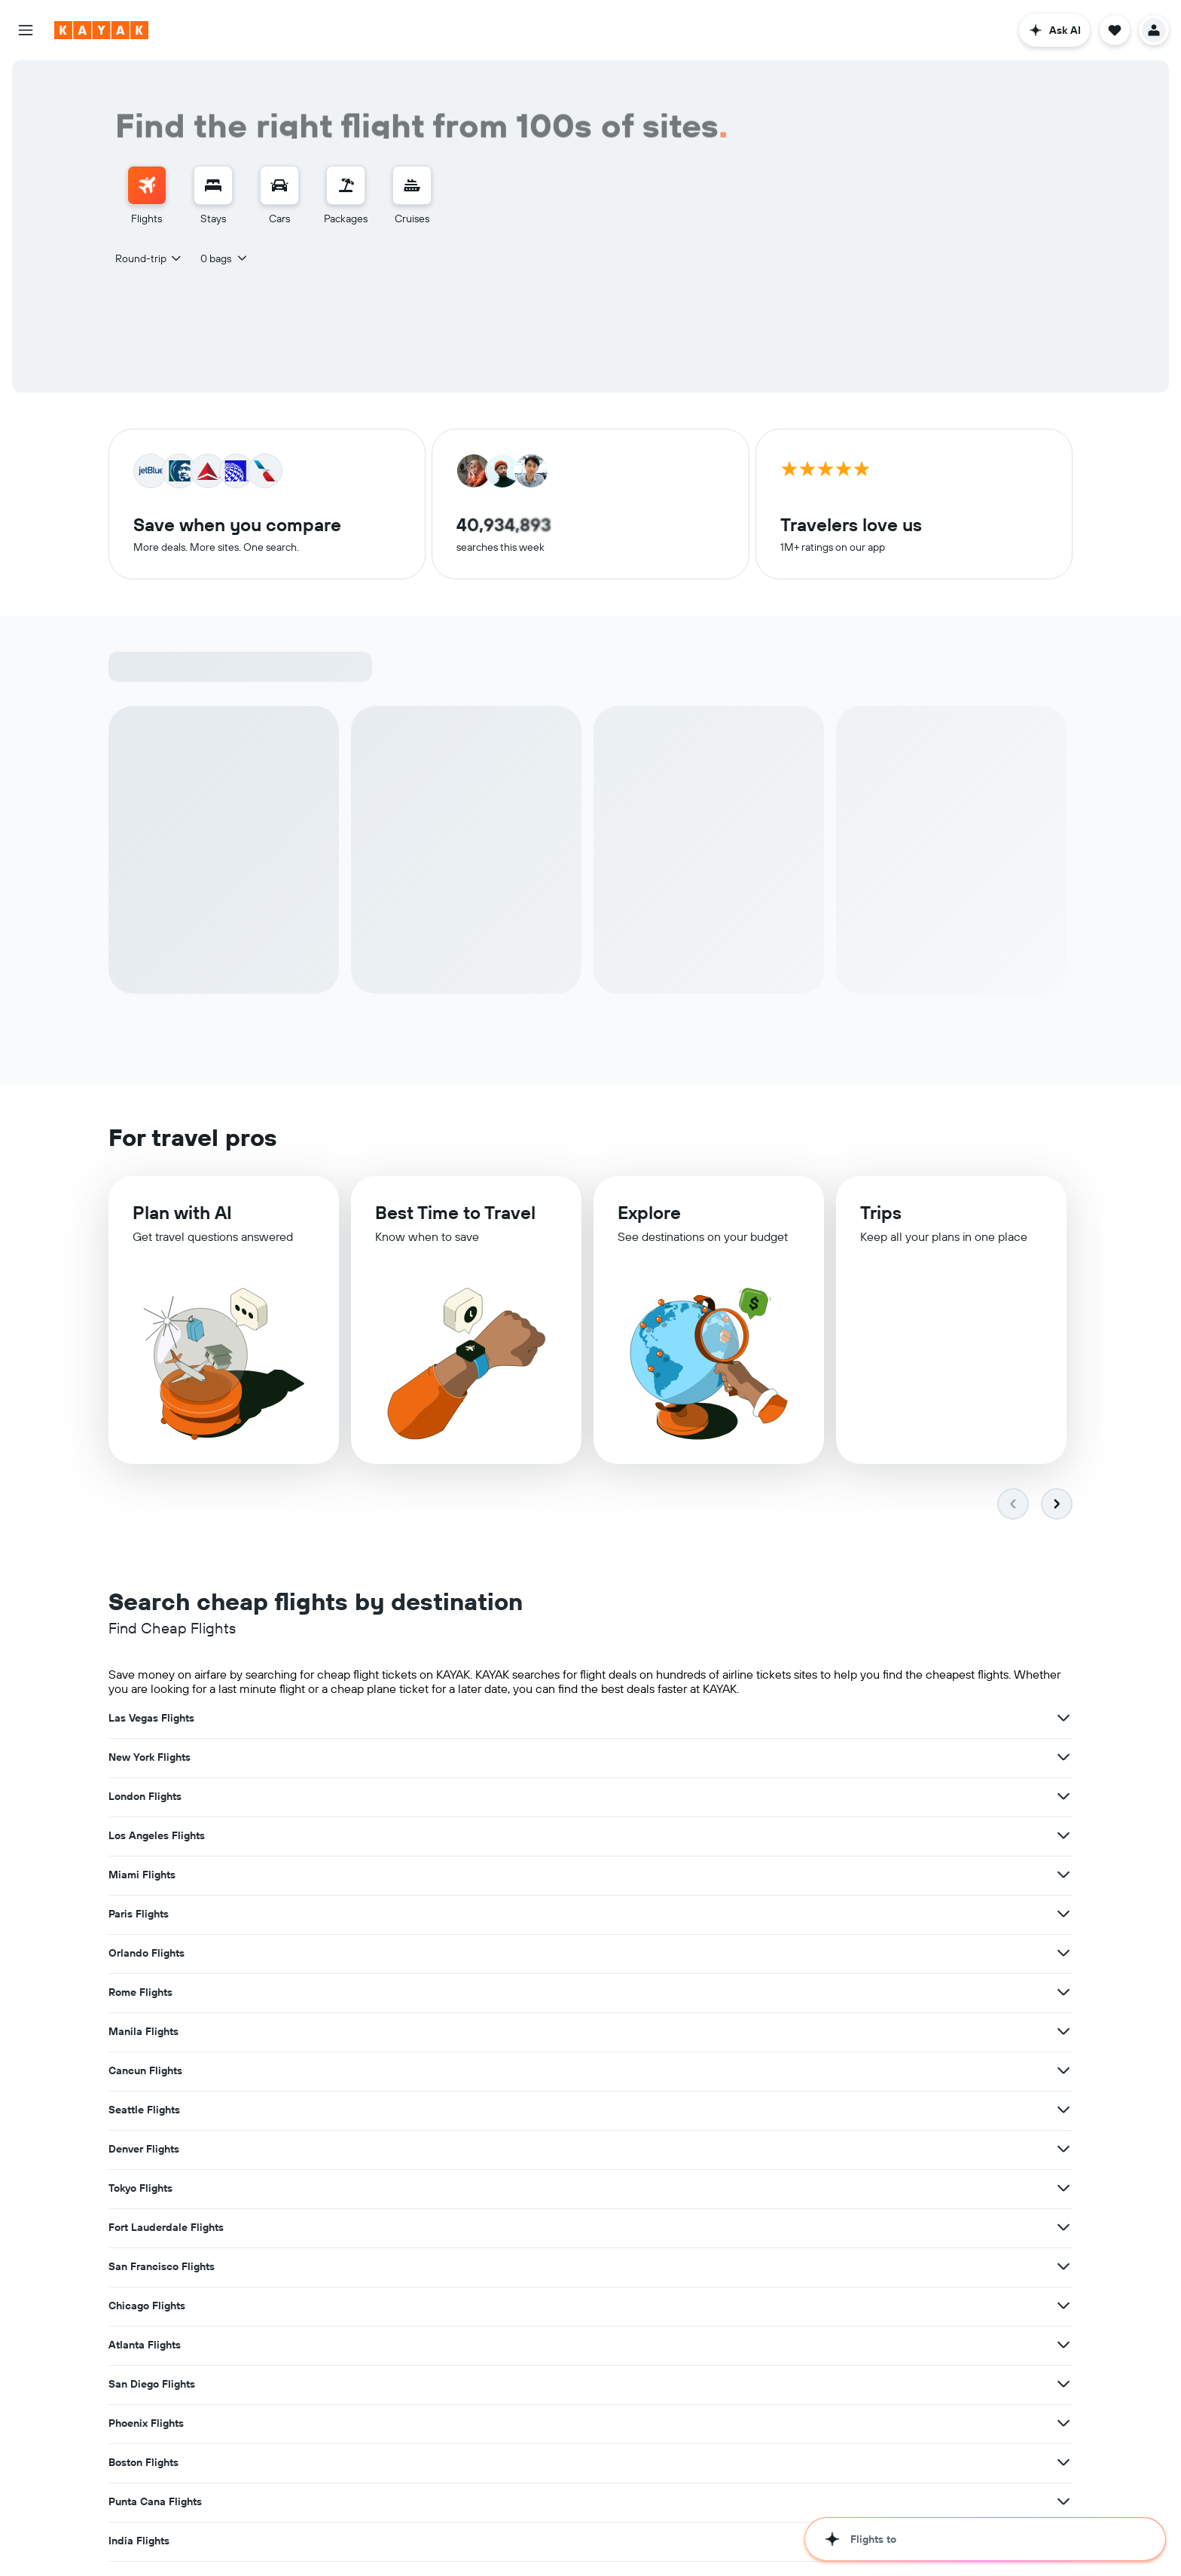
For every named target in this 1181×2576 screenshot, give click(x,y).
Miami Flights (473, 1758)
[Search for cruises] (412, 185)
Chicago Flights (146, 1915)
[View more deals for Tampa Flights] (401, 2111)
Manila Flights (806, 1797)
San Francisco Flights (824, 1876)
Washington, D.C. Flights (501, 2111)
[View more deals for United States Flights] (732, 1994)
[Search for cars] (279, 185)
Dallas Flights (804, 2072)
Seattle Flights (475, 1837)
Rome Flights (472, 1797)
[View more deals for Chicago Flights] (401, 1915)
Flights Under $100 (361, 2505)
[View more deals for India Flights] (401, 1994)
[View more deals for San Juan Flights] (732, 2072)
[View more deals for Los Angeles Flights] (401, 1758)
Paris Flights (801, 1758)
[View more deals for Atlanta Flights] (732, 1915)
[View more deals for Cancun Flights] (401, 1837)
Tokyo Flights (140, 1876)
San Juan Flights (480, 2072)
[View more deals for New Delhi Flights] (401, 2072)
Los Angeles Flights (156, 1758)
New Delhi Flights (151, 2072)
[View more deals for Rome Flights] (732, 1798)
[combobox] (149, 258)
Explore (649, 1219)
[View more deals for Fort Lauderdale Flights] (732, 1876)
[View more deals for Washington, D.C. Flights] (732, 2111)
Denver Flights (806, 1837)
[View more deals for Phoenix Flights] (401, 1954)
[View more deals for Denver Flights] (1063, 1837)
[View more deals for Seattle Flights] (732, 1837)
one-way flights (1031, 2490)
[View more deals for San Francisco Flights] (1063, 1876)
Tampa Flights (143, 2111)
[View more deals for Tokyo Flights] (401, 1876)
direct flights (962, 2490)
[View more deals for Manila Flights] (1063, 1798)
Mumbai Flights (809, 2111)
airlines (518, 2475)
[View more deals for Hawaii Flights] (732, 2033)
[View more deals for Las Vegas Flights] (401, 1719)
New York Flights (481, 1719)
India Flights (138, 1993)
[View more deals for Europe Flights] (1063, 1994)
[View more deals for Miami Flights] (732, 1758)
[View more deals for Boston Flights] (732, 1954)
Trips (881, 1220)
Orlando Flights (146, 1797)
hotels (284, 2532)
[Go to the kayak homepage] (101, 30)
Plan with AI (182, 1216)
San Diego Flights (814, 1915)
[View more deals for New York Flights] (732, 1719)
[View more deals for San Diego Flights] (1063, 1915)
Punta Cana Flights (818, 1954)
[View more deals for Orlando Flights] (401, 1798)
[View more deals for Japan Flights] (401, 2033)
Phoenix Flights (146, 1954)
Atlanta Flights (476, 1915)
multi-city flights (145, 2505)
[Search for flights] (146, 185)
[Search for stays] (213, 185)
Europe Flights (806, 1993)
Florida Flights (806, 2033)
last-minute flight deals (240, 2505)
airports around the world (680, 2475)
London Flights (807, 1719)
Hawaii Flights (475, 2033)
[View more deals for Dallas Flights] (1063, 2072)
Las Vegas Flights (151, 1719)
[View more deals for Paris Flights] (1063, 1758)
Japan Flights (141, 2033)
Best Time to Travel (455, 1217)
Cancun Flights (145, 1837)
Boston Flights (475, 1954)
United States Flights (492, 1993)
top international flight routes (846, 2475)
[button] (25, 30)
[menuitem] (147, 196)
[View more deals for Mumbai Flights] (1063, 2111)
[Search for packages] (345, 185)
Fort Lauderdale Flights (497, 1876)
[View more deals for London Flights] (1063, 1719)
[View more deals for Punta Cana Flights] (1063, 1954)
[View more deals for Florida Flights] (1063, 2033)
